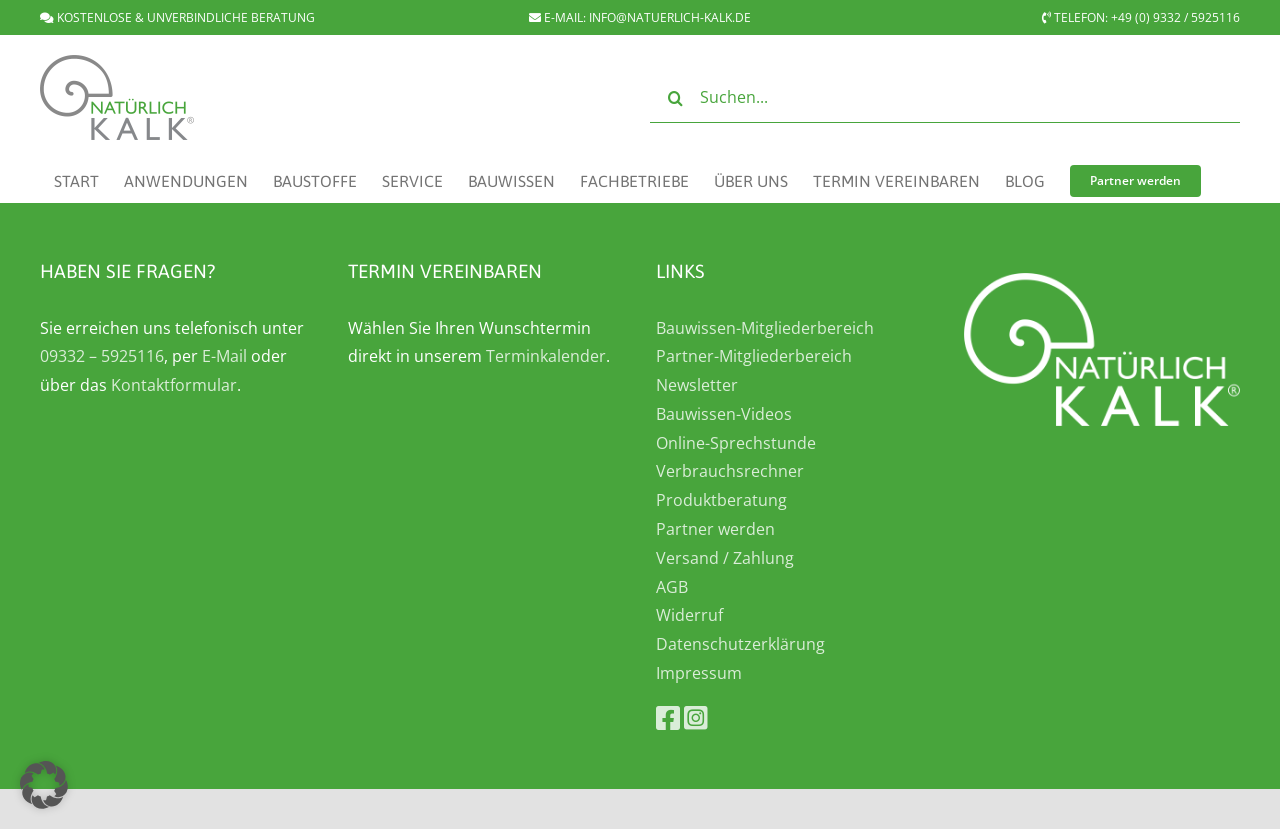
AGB (672, 587)
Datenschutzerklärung (740, 644)
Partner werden (715, 529)
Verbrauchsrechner (730, 471)
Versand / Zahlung (725, 558)
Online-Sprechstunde (736, 443)
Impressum (699, 673)
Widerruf (689, 615)
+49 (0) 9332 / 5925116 (1175, 17)
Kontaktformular (174, 385)
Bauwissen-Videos (724, 414)
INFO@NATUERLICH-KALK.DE (670, 17)
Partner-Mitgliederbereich (754, 356)
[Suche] (675, 98)
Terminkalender (546, 356)
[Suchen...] (945, 98)
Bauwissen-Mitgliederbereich (765, 328)
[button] (44, 785)
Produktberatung (721, 500)
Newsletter (697, 385)
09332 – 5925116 (102, 356)
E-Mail (224, 356)
